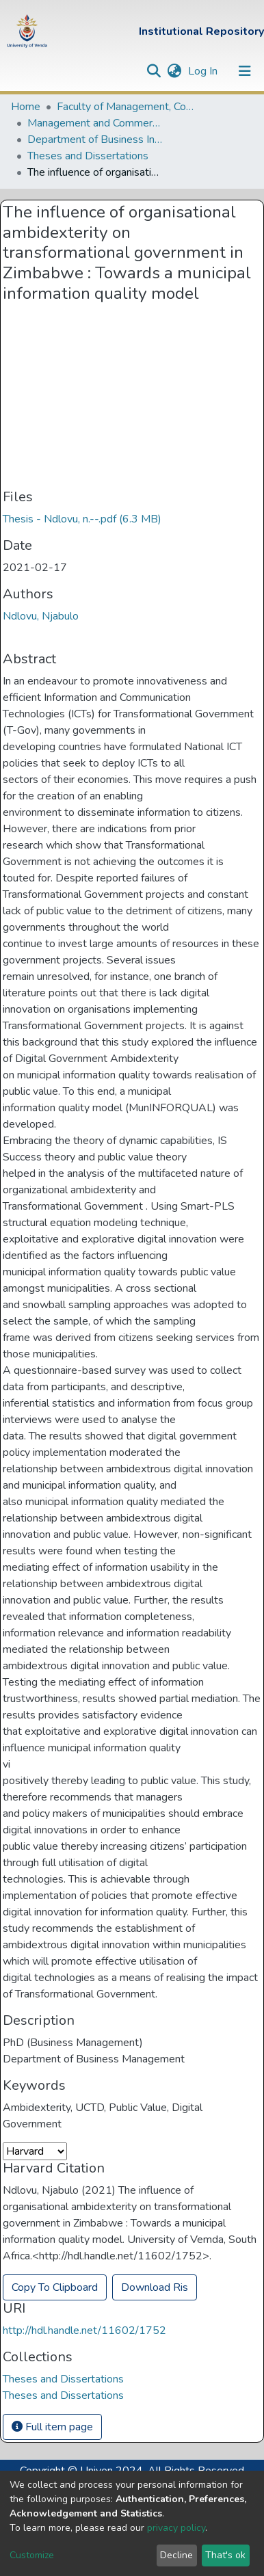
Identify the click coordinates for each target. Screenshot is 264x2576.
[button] (174, 71)
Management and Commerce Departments (95, 123)
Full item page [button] (52, 2426)
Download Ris (154, 2287)
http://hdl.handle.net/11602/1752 (84, 2330)
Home (25, 106)
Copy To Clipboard (55, 2287)
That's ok (225, 2555)
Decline (176, 2555)
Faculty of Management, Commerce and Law (125, 106)
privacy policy (176, 2527)
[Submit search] (153, 71)
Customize (32, 2555)
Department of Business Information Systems (95, 139)
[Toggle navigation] (245, 71)
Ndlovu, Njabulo (41, 616)
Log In (204, 71)
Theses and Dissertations (87, 155)
